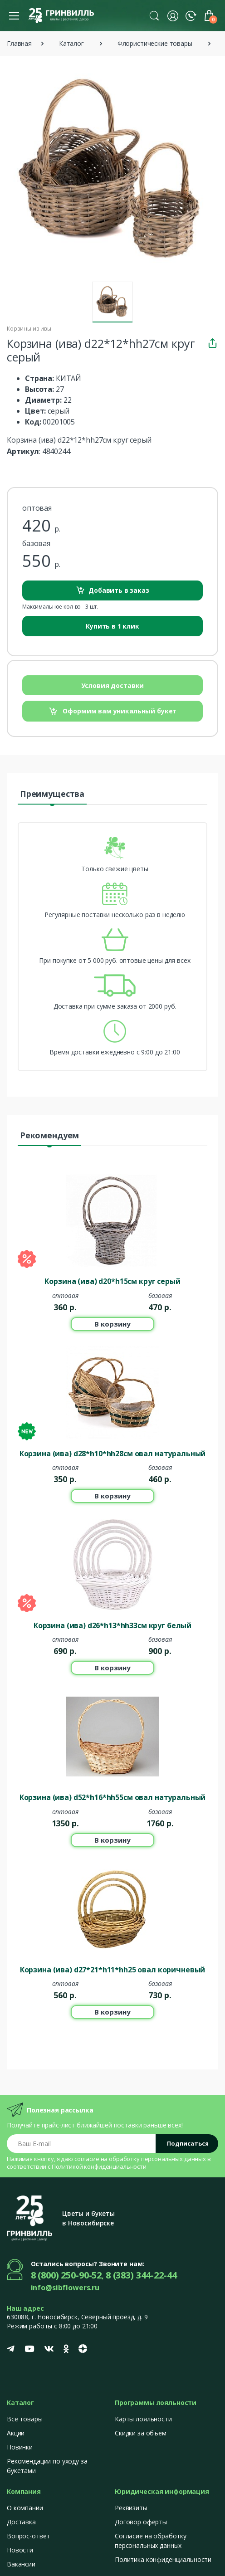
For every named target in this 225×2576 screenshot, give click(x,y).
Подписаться (188, 2143)
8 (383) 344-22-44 (141, 2275)
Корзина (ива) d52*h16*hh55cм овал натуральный (113, 1797)
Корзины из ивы (29, 328)
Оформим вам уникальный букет (113, 711)
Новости (20, 2550)
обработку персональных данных (157, 2159)
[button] (154, 15)
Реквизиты (131, 2507)
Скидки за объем (140, 2433)
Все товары (25, 2419)
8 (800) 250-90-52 (66, 2275)
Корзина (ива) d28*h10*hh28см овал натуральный (113, 1454)
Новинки (20, 2447)
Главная (19, 43)
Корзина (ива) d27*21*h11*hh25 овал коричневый (112, 1970)
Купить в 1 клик (112, 626)
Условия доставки (112, 685)
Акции (15, 2433)
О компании (25, 2507)
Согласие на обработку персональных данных (150, 2541)
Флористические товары (154, 43)
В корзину (112, 1323)
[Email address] (81, 2143)
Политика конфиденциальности (163, 2559)
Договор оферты (141, 2521)
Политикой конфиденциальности (99, 2166)
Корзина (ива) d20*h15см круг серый (112, 1281)
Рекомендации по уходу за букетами (47, 2466)
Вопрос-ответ (28, 2536)
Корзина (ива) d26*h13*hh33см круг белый (112, 1625)
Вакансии (21, 2564)
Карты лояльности (143, 2419)
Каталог (71, 43)
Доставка (21, 2521)
